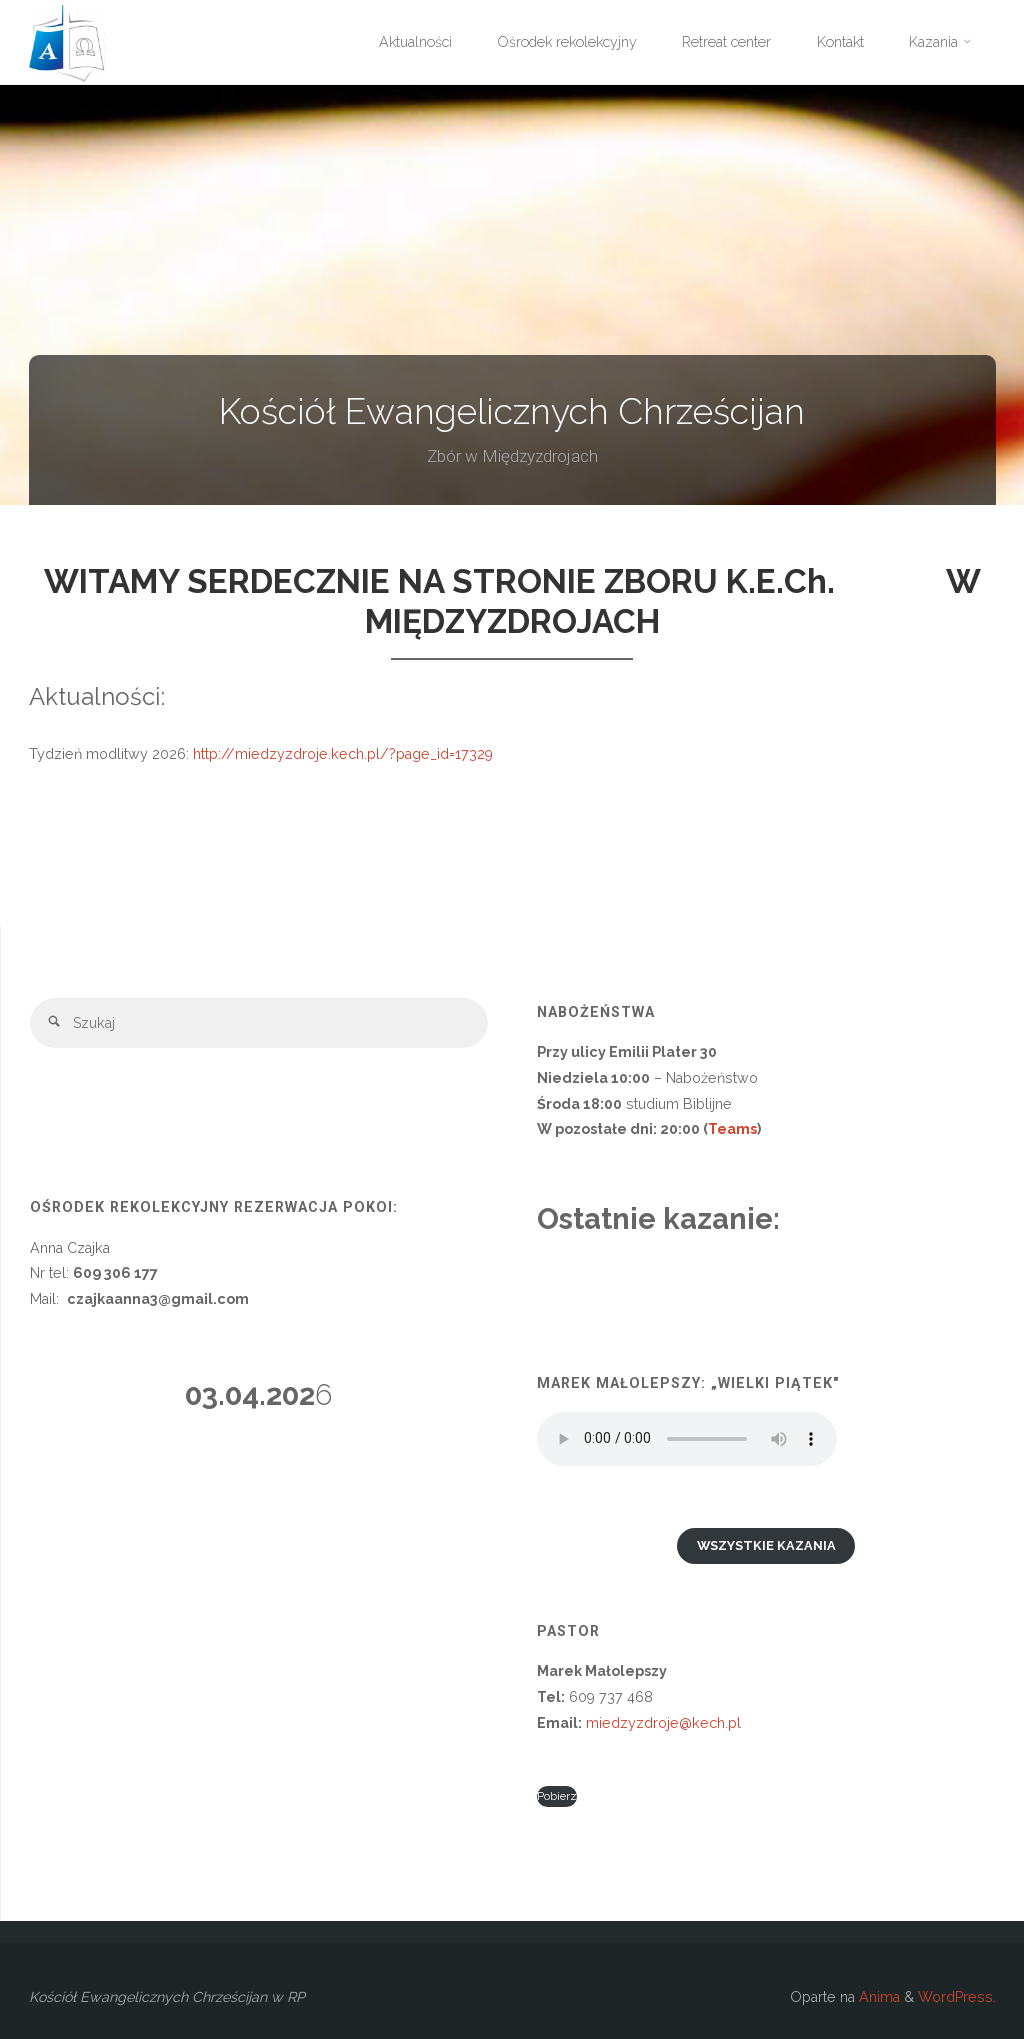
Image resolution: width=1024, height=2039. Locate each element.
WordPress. (957, 1997)
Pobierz (557, 1796)
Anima (877, 1997)
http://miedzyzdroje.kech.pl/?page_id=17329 (341, 754)
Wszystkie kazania (766, 1545)
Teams (732, 1129)
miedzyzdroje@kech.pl (663, 1723)
